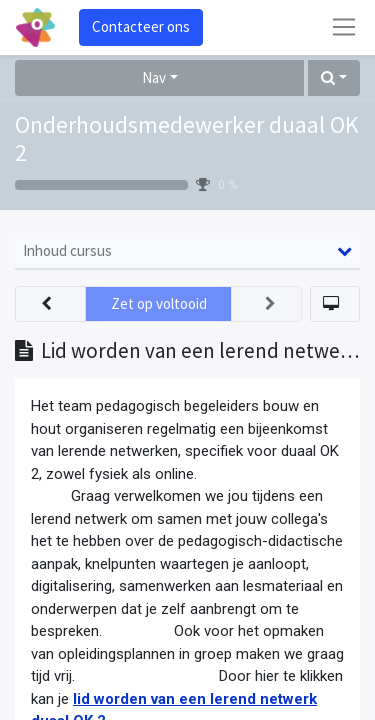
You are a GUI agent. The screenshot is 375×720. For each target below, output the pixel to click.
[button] (334, 78)
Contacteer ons (141, 26)
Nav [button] (154, 77)
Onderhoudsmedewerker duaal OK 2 (187, 139)
